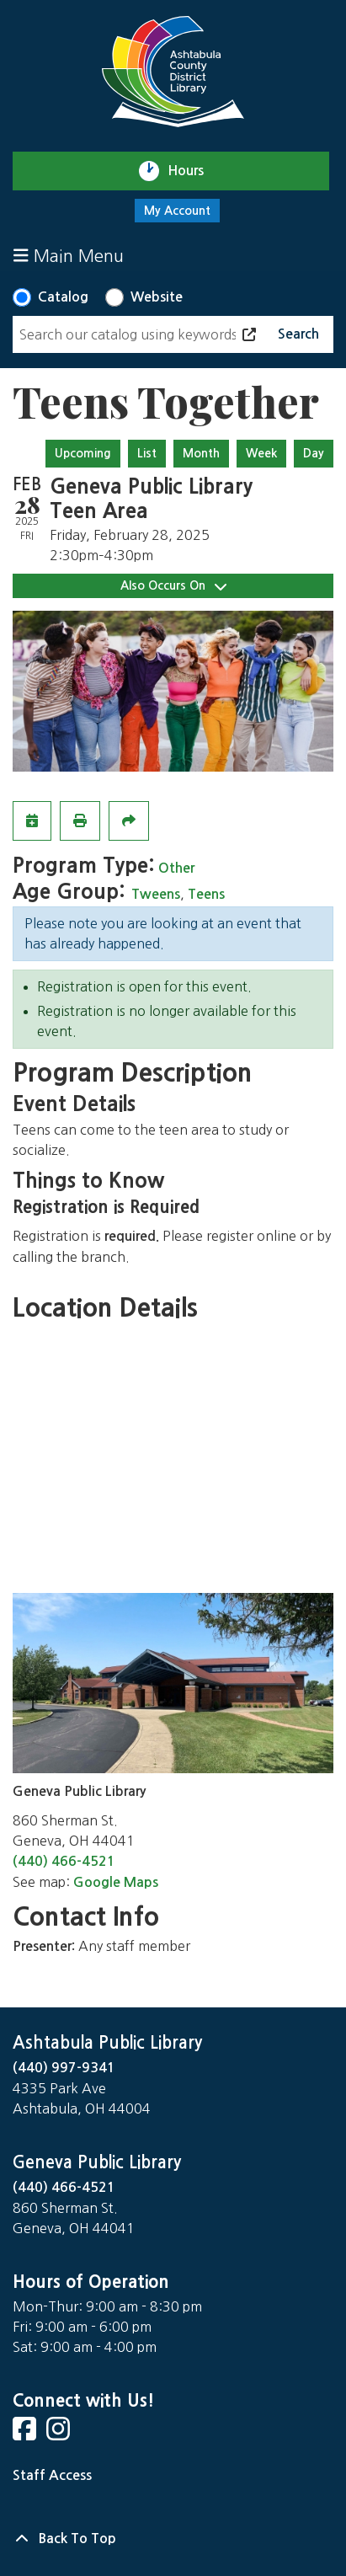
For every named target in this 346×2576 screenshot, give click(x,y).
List (147, 453)
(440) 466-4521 (64, 1861)
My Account (177, 210)
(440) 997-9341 (64, 2067)
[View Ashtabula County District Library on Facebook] (26, 2434)
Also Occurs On (173, 586)
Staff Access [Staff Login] (52, 2475)
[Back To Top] (173, 2539)
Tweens (155, 894)
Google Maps (115, 1882)
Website (156, 297)
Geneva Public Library (97, 2162)
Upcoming (83, 453)
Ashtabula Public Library (107, 2042)
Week (261, 453)
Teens (206, 894)
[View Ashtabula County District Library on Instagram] (59, 2434)
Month (201, 453)
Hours (193, 171)
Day (313, 453)
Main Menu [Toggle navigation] (68, 256)
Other (176, 868)
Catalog (63, 297)
